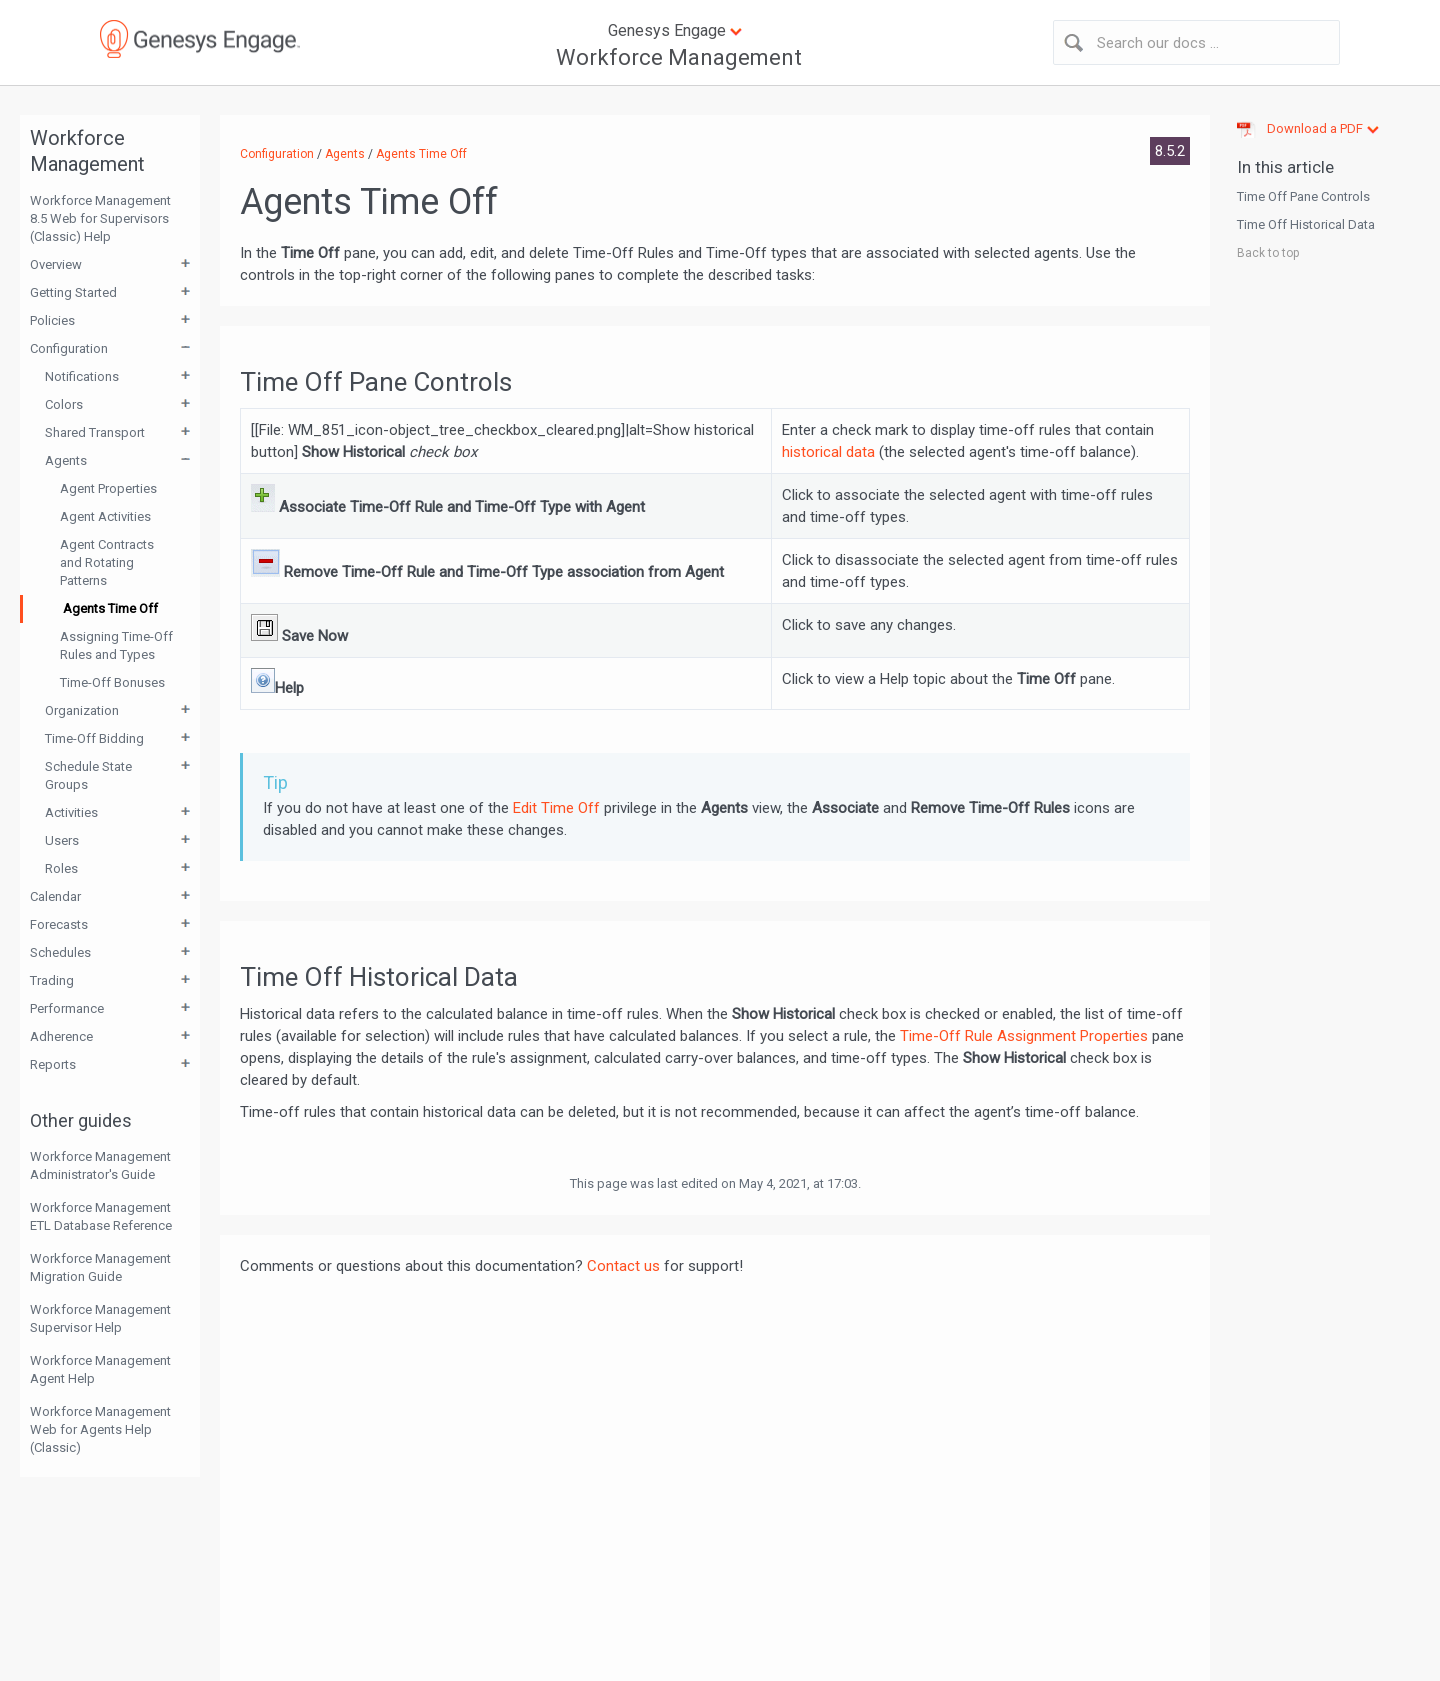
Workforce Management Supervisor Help (100, 1318)
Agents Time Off (110, 608)
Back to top (1268, 253)
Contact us (623, 1266)
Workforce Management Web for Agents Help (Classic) (100, 1429)
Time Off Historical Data (1306, 224)
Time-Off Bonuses (112, 682)
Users (62, 840)
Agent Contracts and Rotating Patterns (107, 562)
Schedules (60, 952)
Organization (82, 710)
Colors (64, 404)
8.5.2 (1170, 151)
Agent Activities (105, 516)
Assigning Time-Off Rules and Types (116, 645)
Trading (52, 980)
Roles (61, 868)
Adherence (61, 1036)
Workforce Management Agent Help (100, 1369)
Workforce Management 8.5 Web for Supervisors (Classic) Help (100, 218)
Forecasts (59, 924)
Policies (52, 320)
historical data (828, 452)
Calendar (55, 896)
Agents (66, 460)
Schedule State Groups (88, 775)
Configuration (69, 348)
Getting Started (73, 292)
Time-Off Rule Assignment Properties (1024, 1036)
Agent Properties (108, 488)
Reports (53, 1064)
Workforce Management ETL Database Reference (101, 1216)
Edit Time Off (556, 808)
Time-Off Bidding (94, 738)
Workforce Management (679, 57)
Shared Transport (95, 432)
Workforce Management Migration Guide (100, 1267)
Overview (56, 264)
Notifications (82, 376)
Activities (71, 812)
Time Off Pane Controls (1303, 196)
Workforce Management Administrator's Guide (100, 1165)
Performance (67, 1008)
